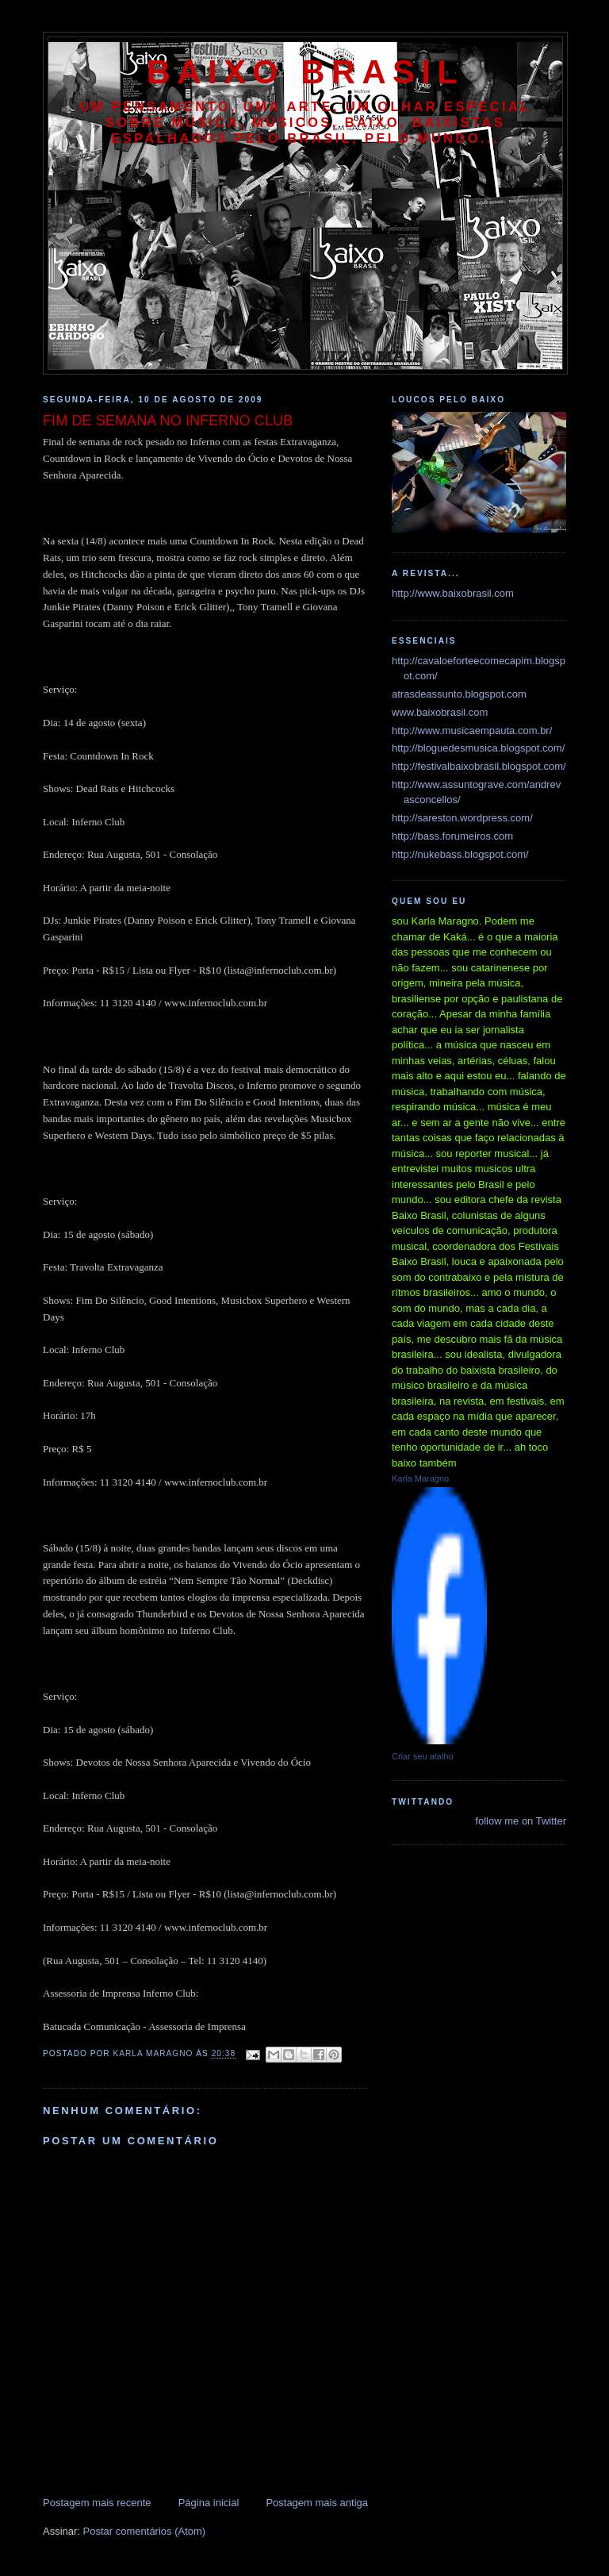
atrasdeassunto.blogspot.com (459, 694)
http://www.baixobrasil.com (453, 593)
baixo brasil (305, 71)
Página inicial (208, 2503)
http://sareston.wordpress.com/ (462, 818)
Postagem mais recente (97, 2503)
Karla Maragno (420, 1478)
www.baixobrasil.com (440, 712)
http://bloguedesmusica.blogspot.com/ (478, 748)
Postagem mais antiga (317, 2503)
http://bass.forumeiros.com (452, 836)
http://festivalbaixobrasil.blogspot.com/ (479, 766)
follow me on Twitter (520, 1821)
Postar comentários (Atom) (144, 2531)
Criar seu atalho (423, 1756)
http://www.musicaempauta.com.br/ (472, 730)
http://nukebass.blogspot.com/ (460, 854)
